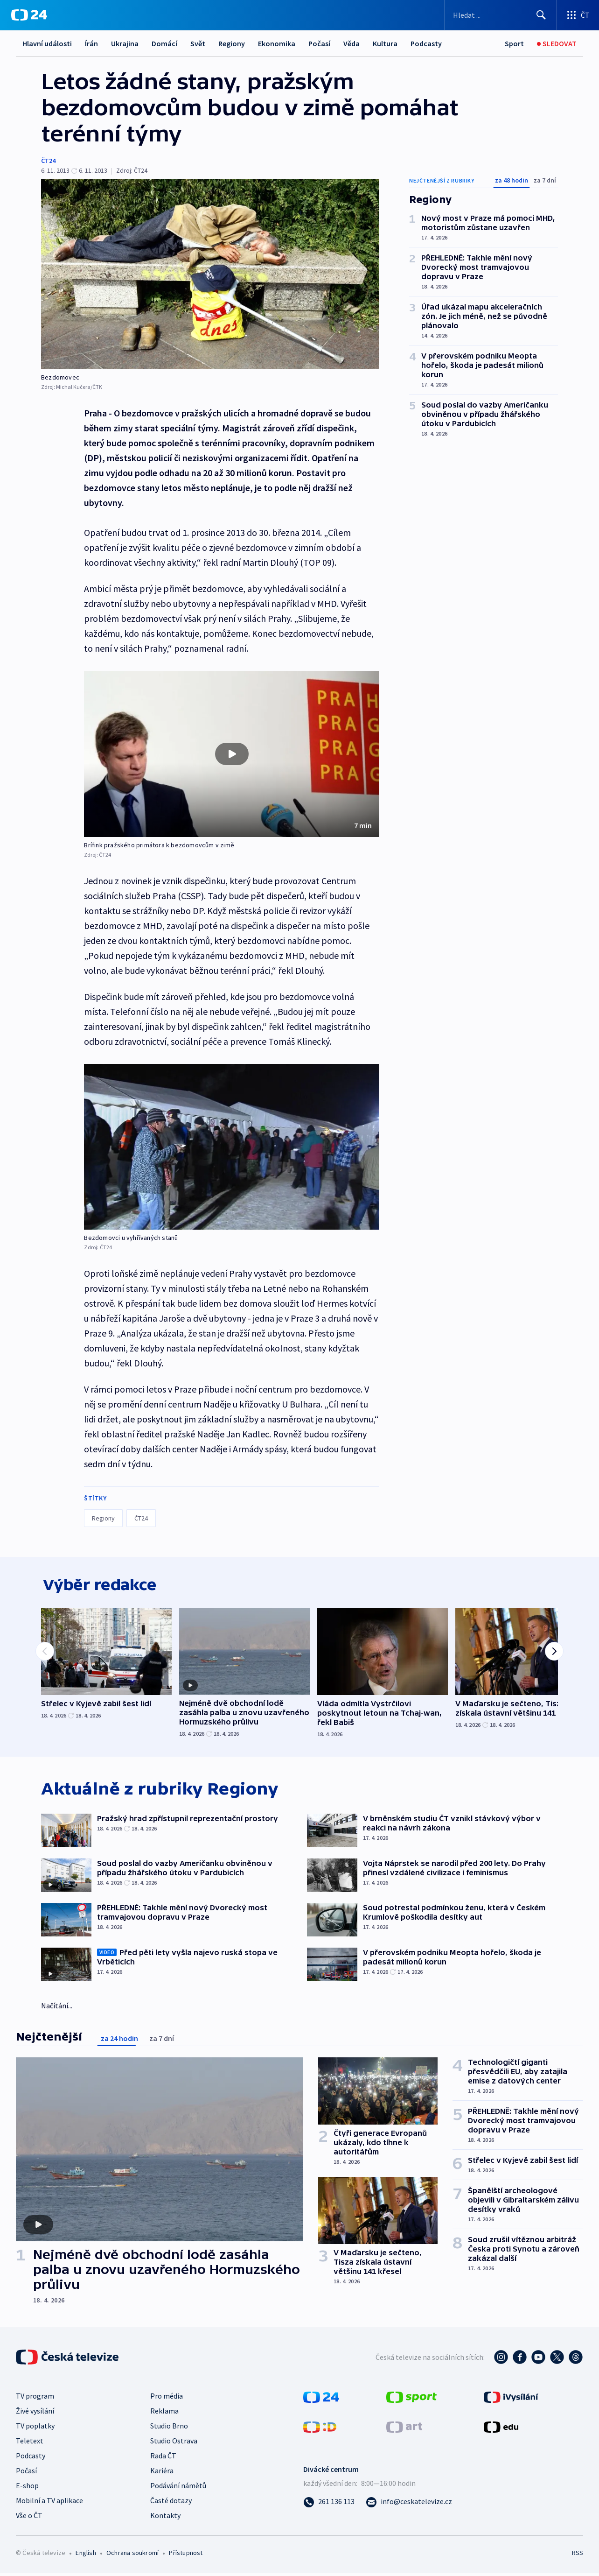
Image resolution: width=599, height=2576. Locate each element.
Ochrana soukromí (132, 2555)
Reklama (164, 2413)
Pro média (166, 2398)
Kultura (385, 43)
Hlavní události (47, 43)
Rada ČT (163, 2458)
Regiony (231, 43)
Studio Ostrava (173, 2443)
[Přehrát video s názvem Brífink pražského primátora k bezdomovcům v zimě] (232, 754)
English (86, 2555)
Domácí (164, 43)
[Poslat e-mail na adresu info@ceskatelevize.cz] (409, 2503)
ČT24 (48, 160)
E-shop (27, 2487)
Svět (197, 43)
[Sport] (514, 43)
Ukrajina (125, 43)
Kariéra (162, 2472)
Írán (91, 43)
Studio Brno (169, 2428)
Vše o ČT (29, 2517)
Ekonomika (276, 43)
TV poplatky (35, 2428)
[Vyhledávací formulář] (500, 15)
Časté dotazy (171, 2502)
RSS (577, 2555)
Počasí (319, 43)
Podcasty (426, 43)
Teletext (29, 2443)
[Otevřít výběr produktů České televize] (578, 15)
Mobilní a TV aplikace (49, 2502)
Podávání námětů (178, 2487)
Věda (351, 43)
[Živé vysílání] (556, 43)
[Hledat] (541, 15)
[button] (231, 754)
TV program (35, 2398)
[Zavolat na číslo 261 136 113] (329, 2503)
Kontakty (165, 2517)
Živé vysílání (35, 2413)
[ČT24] (29, 15)
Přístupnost (185, 2555)
